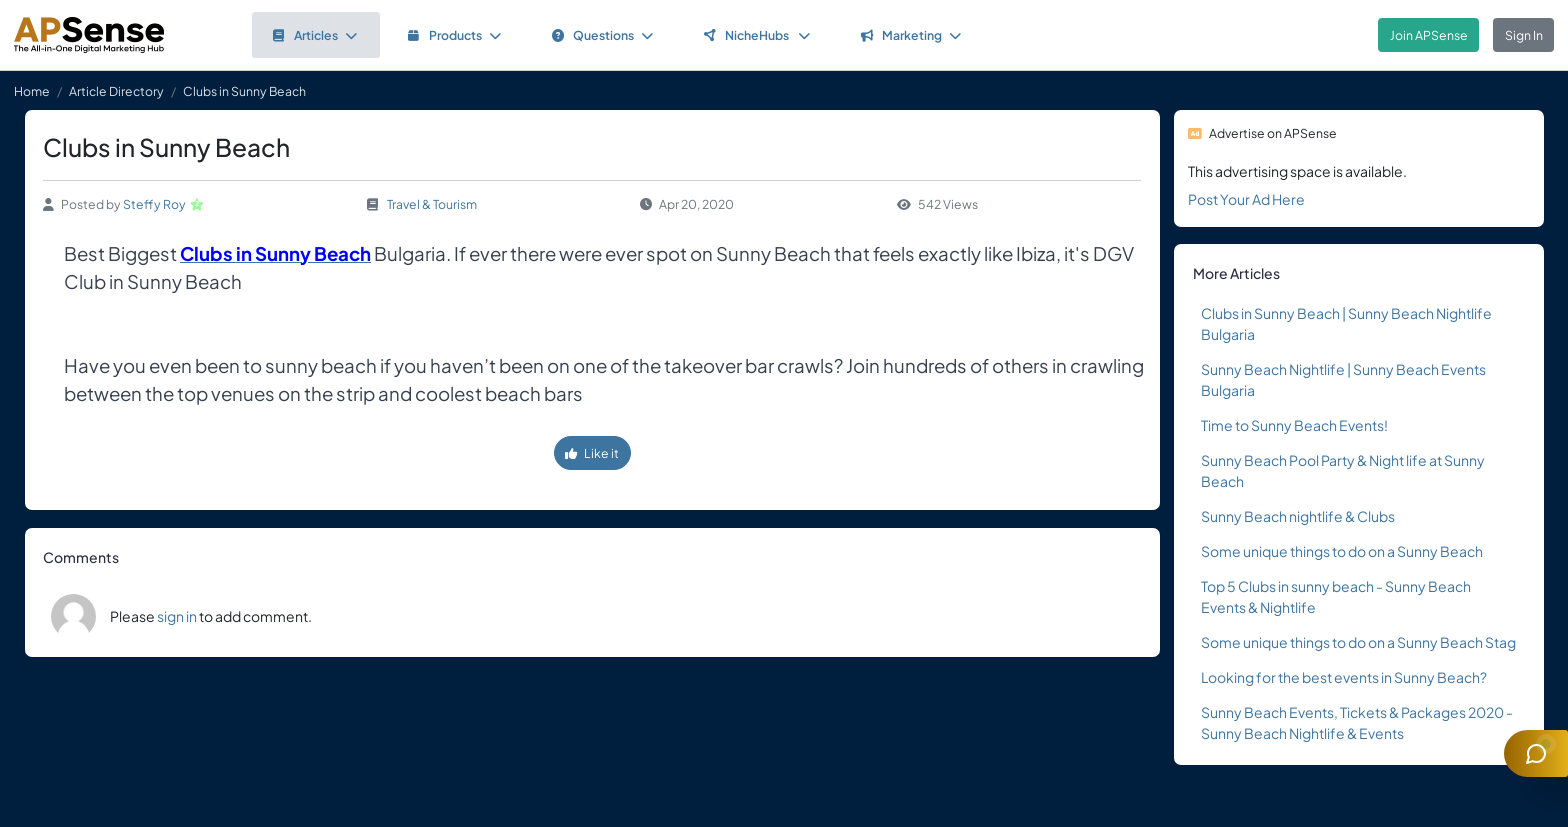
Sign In (1524, 35)
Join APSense (1429, 35)
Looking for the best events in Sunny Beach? (1344, 677)
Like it (592, 453)
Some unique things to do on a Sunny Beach (1342, 551)
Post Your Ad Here (1246, 199)
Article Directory (116, 91)
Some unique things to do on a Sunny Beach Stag (1358, 642)
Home (32, 91)
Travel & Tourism (432, 204)
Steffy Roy (154, 204)
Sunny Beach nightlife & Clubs (1298, 516)
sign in (177, 616)
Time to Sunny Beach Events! (1294, 425)
